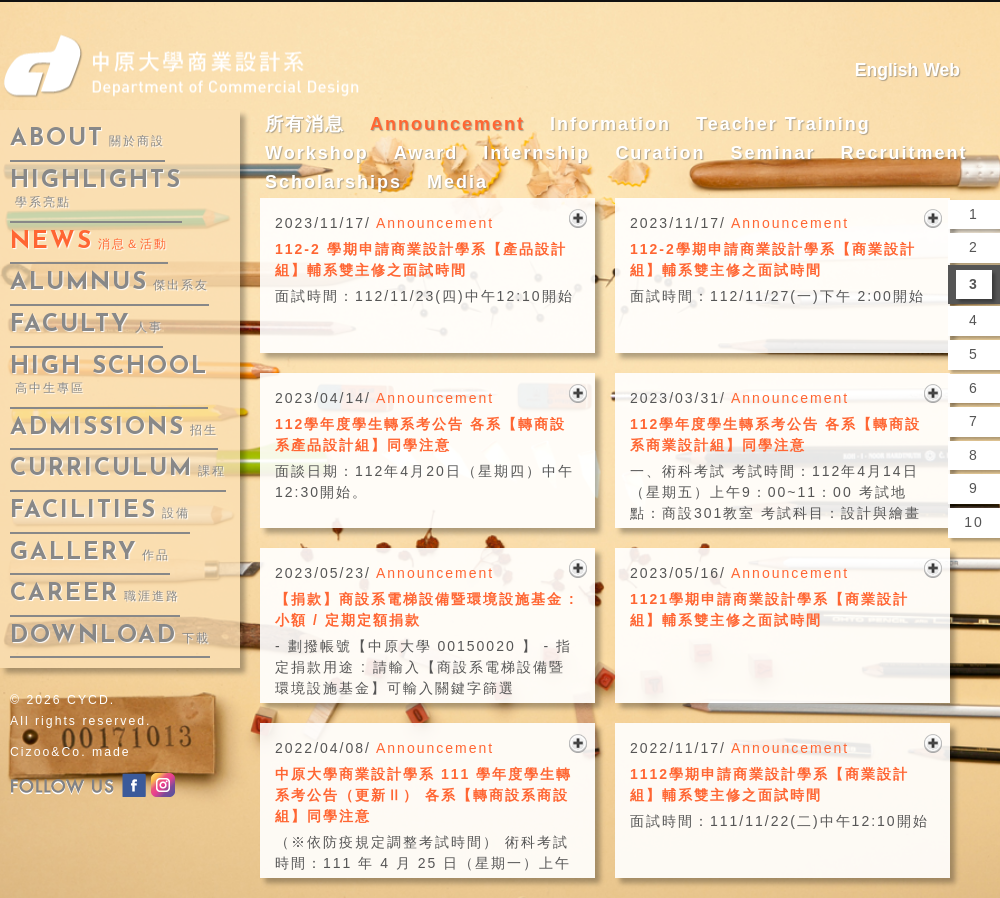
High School (109, 375)
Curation (660, 153)
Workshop (317, 153)
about (87, 139)
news (89, 242)
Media (457, 182)
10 (974, 522)
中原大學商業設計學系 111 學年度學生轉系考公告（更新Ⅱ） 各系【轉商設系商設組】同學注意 (423, 795)
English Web (907, 70)
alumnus (109, 283)
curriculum (118, 469)
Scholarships (333, 182)
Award (426, 153)
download (110, 636)
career (95, 594)
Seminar (772, 153)
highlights (96, 189)
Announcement (447, 124)
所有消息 (305, 124)
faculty (86, 325)
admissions (114, 428)
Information (610, 124)
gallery (90, 553)
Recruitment (903, 153)
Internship (536, 153)
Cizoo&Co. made (70, 752)
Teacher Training (783, 124)
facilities (100, 511)
